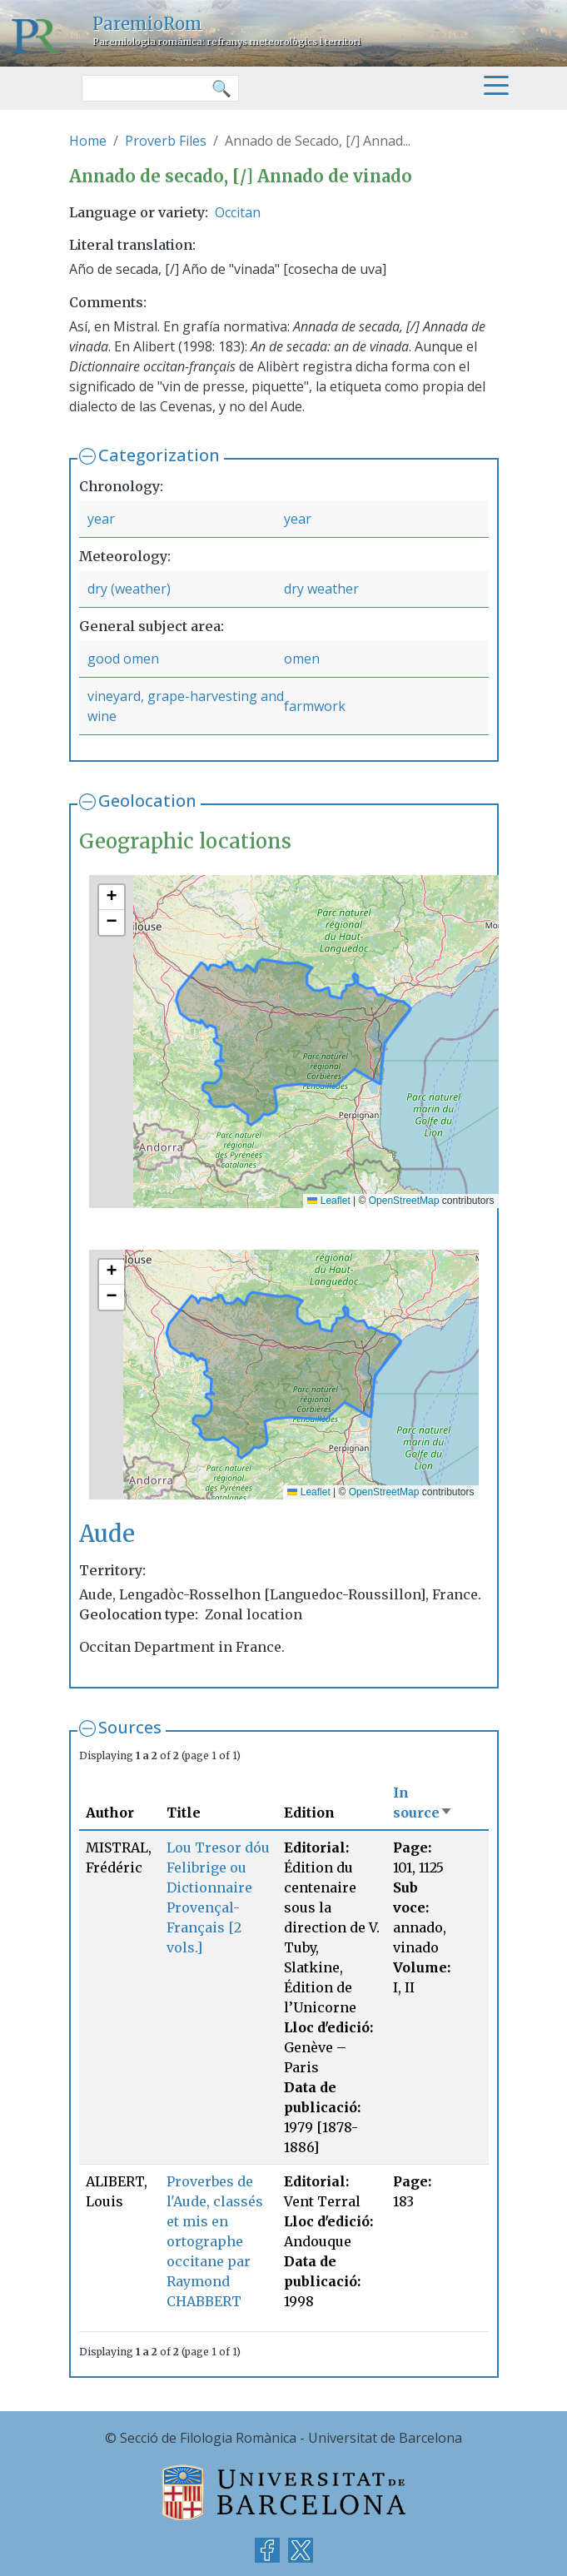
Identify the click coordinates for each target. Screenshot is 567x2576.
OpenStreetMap (404, 1200)
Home (88, 141)
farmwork (315, 706)
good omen (123, 658)
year (101, 519)
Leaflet (328, 1200)
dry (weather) (129, 588)
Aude (107, 1533)
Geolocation (147, 800)
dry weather (321, 588)
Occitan (238, 212)
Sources (130, 1727)
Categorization (159, 455)
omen (302, 658)
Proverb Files (165, 141)
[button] (111, 897)
